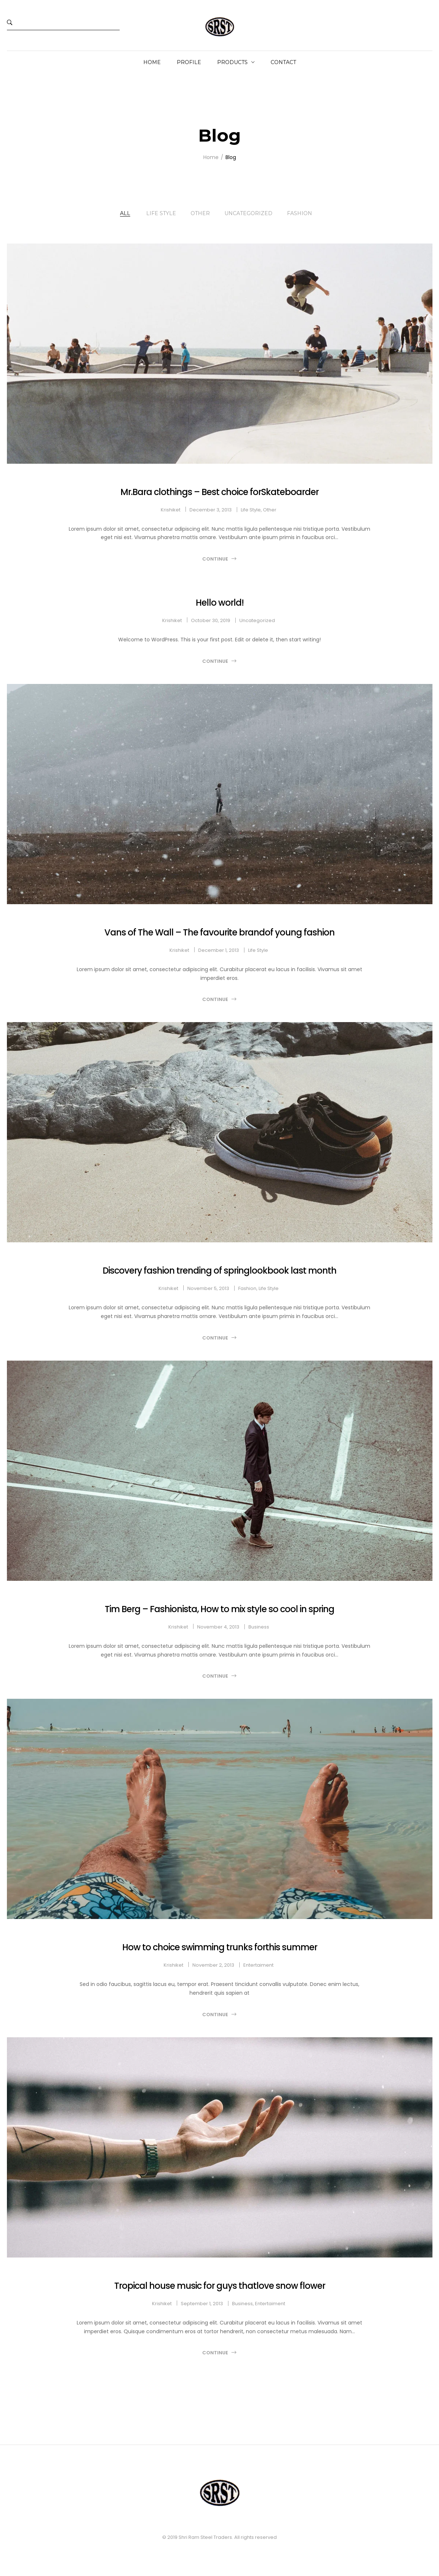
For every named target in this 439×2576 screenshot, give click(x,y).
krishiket (170, 509)
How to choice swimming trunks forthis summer (219, 1947)
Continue (215, 558)
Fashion (299, 213)
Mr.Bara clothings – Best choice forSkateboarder (219, 492)
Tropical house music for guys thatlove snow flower (219, 2286)
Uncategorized (248, 213)
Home (152, 62)
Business (258, 1626)
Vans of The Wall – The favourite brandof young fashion (219, 932)
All (125, 213)
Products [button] (232, 62)
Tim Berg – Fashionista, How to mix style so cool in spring (219, 1609)
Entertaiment (258, 1965)
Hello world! (220, 603)
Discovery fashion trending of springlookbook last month (219, 1271)
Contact (283, 62)
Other (200, 213)
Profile (189, 62)
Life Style (161, 213)
